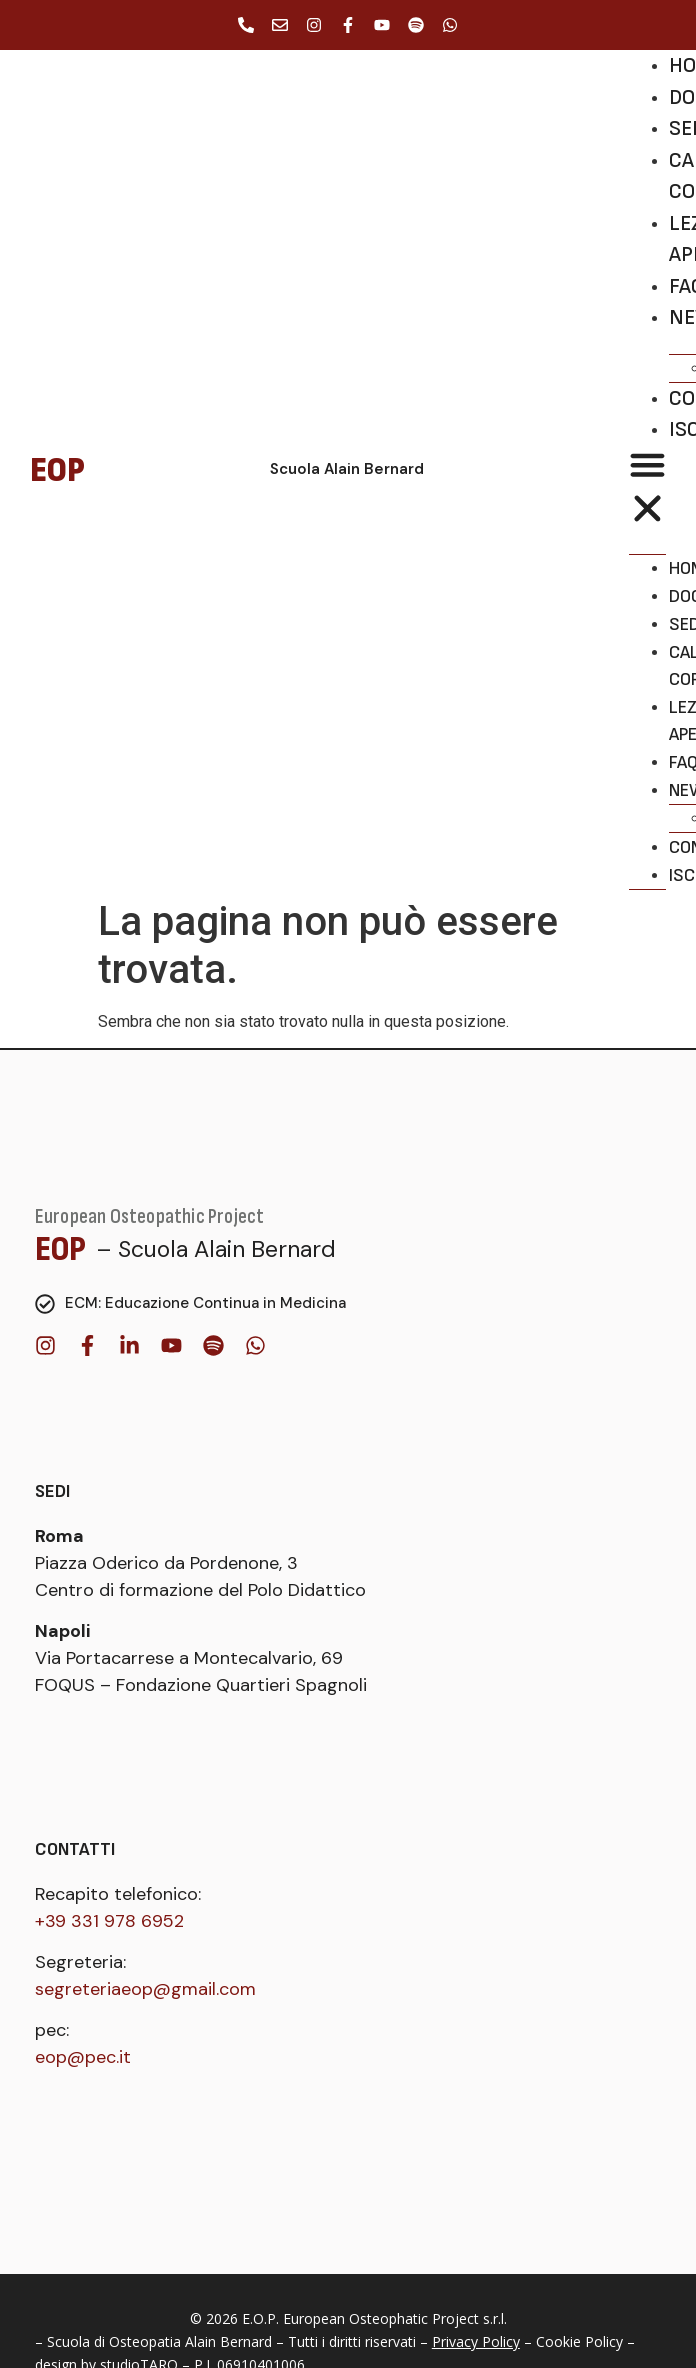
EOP (61, 1249)
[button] (647, 490)
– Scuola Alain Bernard (216, 1249)
